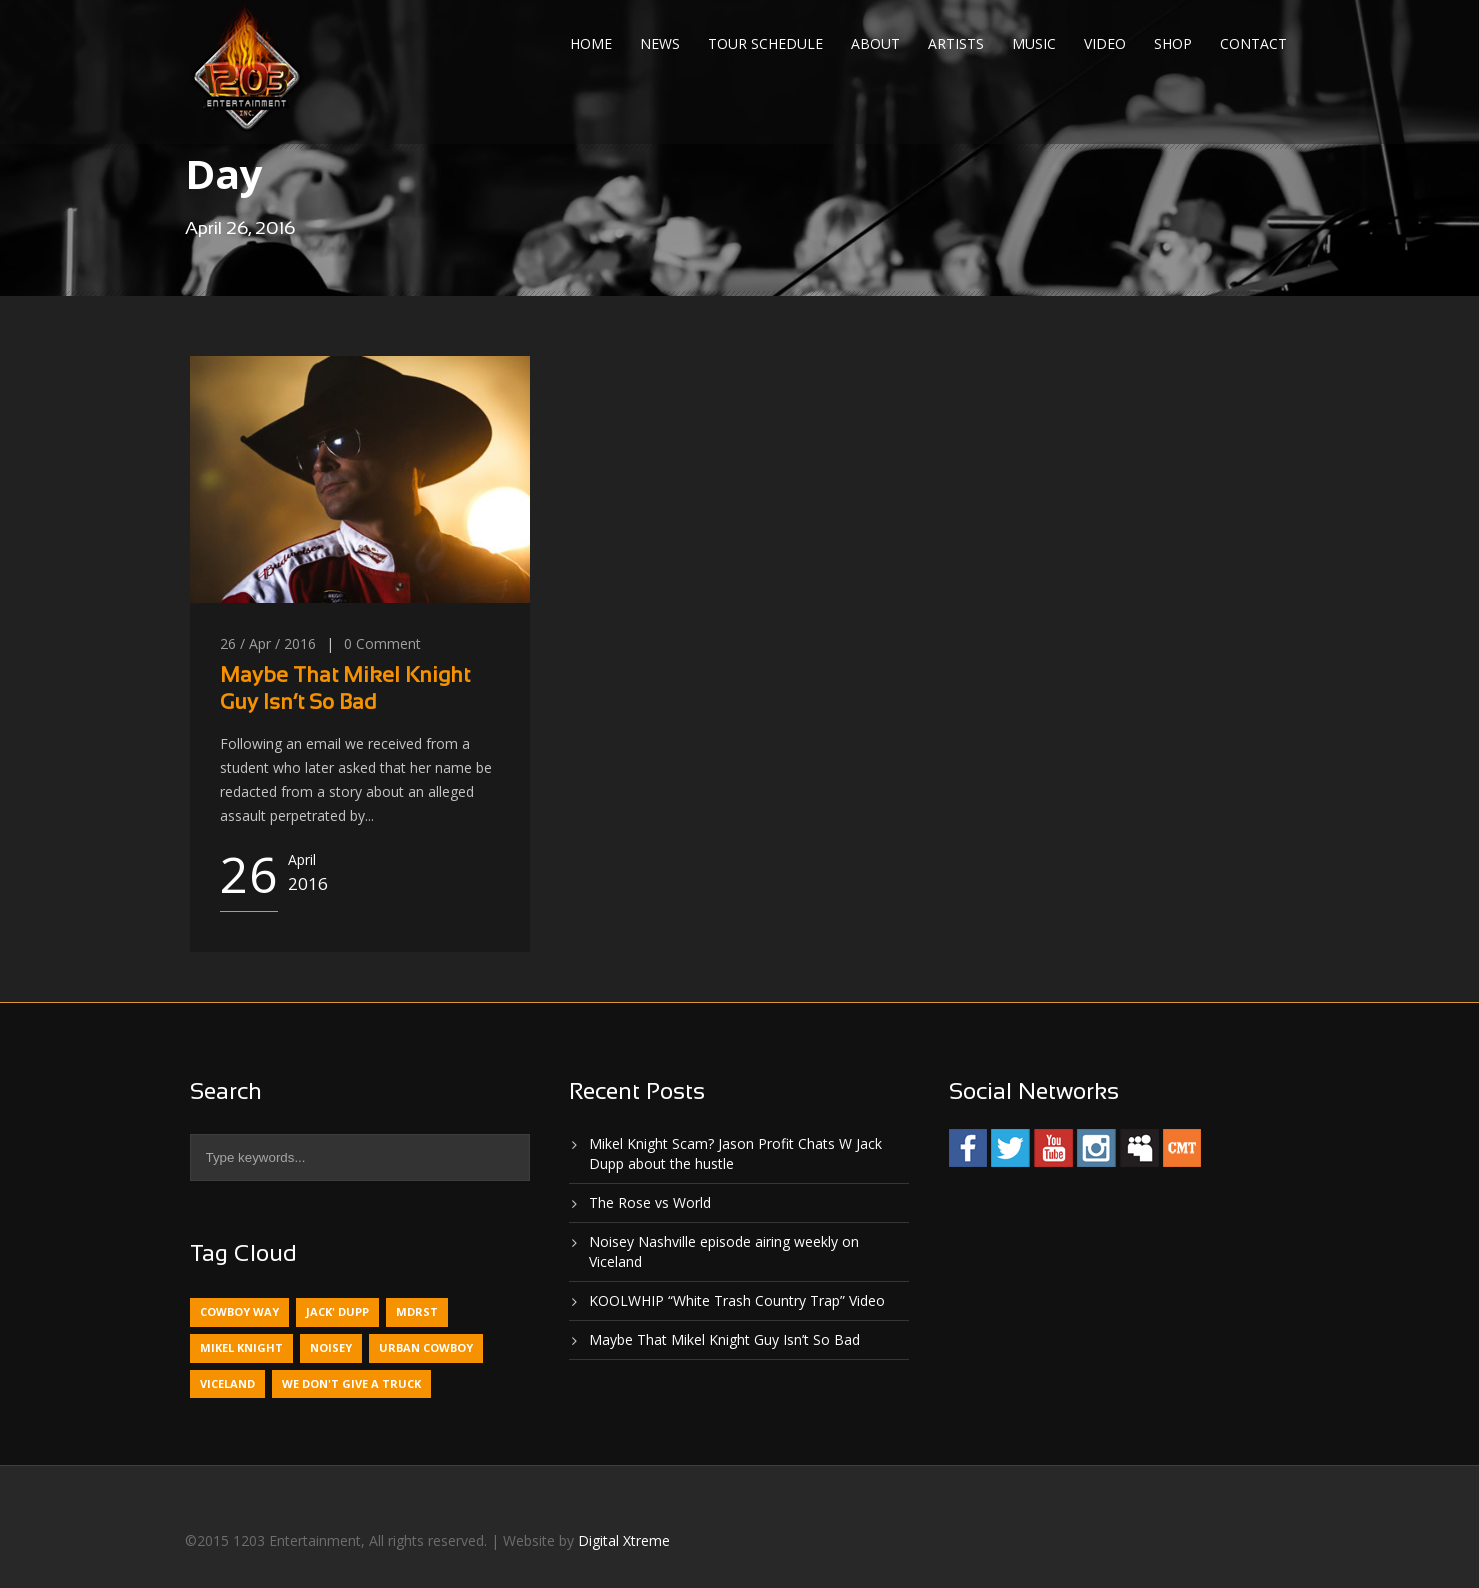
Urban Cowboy (426, 1347)
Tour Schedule (765, 43)
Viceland (227, 1383)
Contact (1253, 43)
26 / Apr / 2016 (268, 643)
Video (1105, 43)
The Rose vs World (650, 1202)
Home (591, 43)
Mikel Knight (241, 1347)
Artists (956, 43)
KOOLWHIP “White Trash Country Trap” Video (737, 1300)
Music (1034, 43)
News (660, 43)
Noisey (331, 1347)
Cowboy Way (239, 1311)
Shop (1173, 43)
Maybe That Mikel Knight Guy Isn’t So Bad (724, 1339)
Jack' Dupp (337, 1311)
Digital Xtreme (624, 1540)
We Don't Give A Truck (351, 1383)
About (875, 43)
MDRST (417, 1311)
